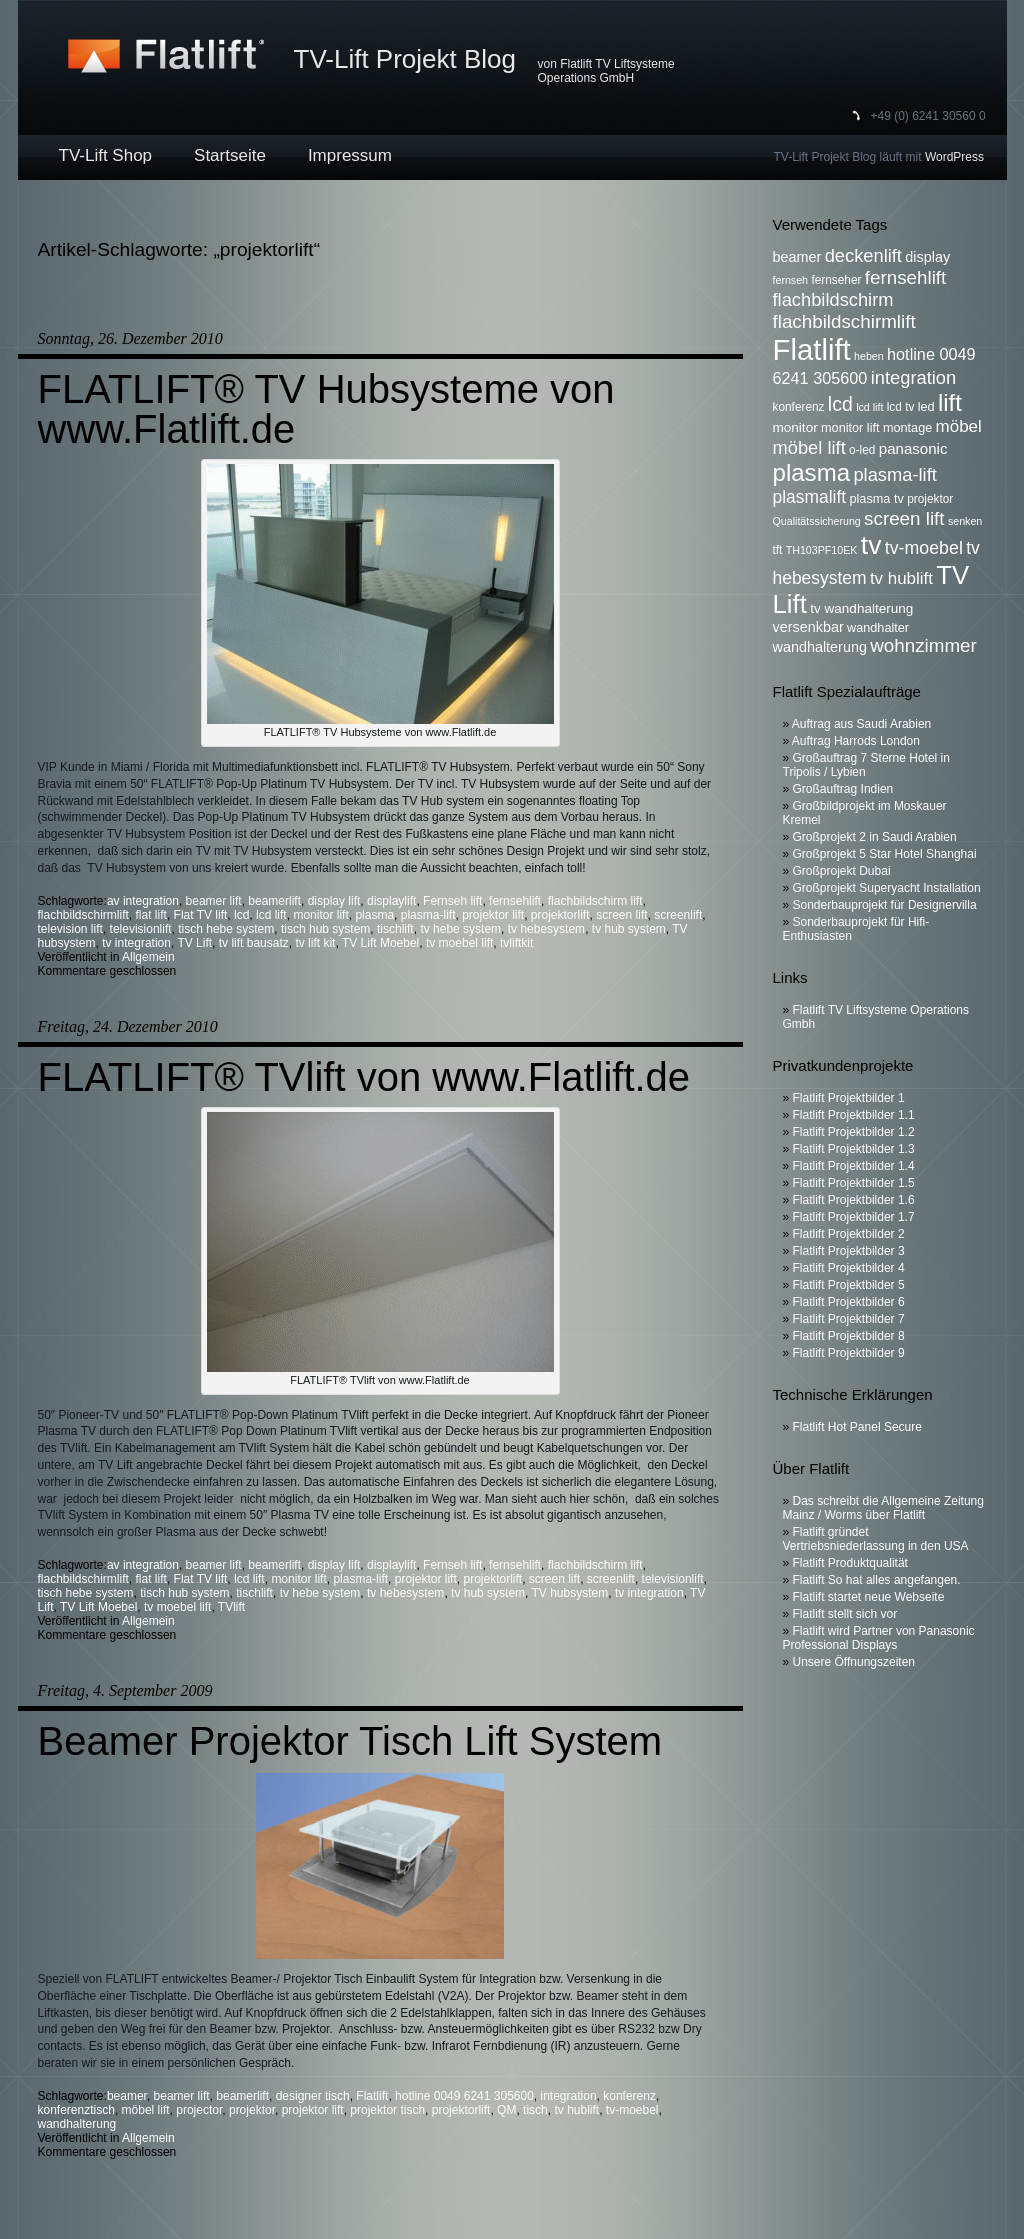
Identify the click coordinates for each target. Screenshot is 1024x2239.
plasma (374, 915)
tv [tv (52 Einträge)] (871, 545)
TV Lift (194, 943)
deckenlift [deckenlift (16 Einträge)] (863, 255)
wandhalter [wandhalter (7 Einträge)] (878, 628)
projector (199, 2110)
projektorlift (560, 915)
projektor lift (493, 915)
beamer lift (214, 901)
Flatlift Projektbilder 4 (849, 1268)
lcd (241, 915)
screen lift (621, 915)
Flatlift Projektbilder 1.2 (854, 1132)
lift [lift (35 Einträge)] (950, 402)
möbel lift (146, 2110)
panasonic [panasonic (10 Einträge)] (913, 448)
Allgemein (148, 957)
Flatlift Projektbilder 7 (849, 1319)
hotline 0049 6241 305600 (464, 2096)
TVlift (231, 1607)
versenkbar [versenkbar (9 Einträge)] (808, 627)
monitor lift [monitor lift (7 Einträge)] (850, 428)
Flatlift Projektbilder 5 (849, 1285)
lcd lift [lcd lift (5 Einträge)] (869, 407)
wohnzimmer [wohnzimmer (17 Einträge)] (923, 645)
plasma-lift (428, 915)
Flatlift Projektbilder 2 (849, 1234)
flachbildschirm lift (595, 901)
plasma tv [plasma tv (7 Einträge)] (877, 499)
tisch (535, 2110)
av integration (143, 901)
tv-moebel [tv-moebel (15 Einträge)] (924, 548)
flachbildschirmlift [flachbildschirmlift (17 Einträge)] (844, 321)
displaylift (391, 901)
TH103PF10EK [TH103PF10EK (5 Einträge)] (822, 550)
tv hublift (576, 2110)
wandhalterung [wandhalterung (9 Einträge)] (820, 647)
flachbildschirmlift (83, 915)
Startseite (230, 155)
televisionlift (141, 929)
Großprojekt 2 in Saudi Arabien (875, 837)
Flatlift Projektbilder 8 (849, 1336)
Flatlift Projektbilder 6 (849, 1302)
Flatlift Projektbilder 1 (849, 1098)
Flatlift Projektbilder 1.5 (854, 1183)
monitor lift (320, 915)
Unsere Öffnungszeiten (854, 1662)
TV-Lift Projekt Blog (405, 59)
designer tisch (313, 2096)
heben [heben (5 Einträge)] (869, 356)
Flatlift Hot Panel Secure (857, 1427)
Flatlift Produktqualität (850, 1563)
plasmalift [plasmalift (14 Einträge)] (810, 497)
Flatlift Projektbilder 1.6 (854, 1200)
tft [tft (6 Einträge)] (778, 550)
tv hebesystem (546, 929)
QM (506, 2110)
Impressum (350, 155)
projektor (252, 2110)
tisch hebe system (226, 929)
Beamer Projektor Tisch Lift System (350, 1741)
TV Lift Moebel (380, 943)
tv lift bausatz (254, 943)
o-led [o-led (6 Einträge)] (862, 450)
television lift (70, 929)
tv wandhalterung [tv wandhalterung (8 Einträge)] (861, 608)
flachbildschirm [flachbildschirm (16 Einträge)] (833, 299)
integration (569, 2096)
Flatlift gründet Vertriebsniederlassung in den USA (876, 1539)
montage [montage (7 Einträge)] (907, 428)
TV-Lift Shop (106, 155)
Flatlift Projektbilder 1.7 (854, 1217)
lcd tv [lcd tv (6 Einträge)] (901, 407)
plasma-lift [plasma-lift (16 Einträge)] (894, 474)
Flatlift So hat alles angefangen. (877, 1580)
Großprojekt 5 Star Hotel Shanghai (885, 854)
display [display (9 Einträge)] (927, 257)
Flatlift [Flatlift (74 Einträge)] (812, 349)
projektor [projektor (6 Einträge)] (930, 499)
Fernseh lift (452, 901)
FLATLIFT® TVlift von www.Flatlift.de (364, 1077)
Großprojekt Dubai (842, 871)
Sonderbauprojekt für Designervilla (885, 905)
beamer (127, 2096)
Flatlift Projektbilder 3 (849, 1251)
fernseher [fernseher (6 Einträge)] (836, 280)
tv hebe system (460, 929)
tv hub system (629, 929)
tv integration (136, 943)
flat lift (151, 915)
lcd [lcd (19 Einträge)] (840, 404)
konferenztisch (76, 2110)
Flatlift (372, 2096)
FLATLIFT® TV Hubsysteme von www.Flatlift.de (326, 409)
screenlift (678, 915)
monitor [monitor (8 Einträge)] (795, 427)
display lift (334, 901)
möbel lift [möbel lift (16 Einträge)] (809, 447)
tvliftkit (516, 943)
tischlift (395, 929)
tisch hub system (325, 929)
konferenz (629, 2096)
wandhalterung (77, 2124)
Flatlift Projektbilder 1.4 (854, 1166)
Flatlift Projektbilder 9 (849, 1353)
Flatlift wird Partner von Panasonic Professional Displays (879, 1638)
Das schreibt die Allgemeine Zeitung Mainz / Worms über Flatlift (883, 1508)
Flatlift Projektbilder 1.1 (854, 1115)
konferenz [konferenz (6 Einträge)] (799, 407)
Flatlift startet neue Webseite (869, 1597)
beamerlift (274, 901)
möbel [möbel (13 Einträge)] (959, 426)
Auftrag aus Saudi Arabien (861, 724)
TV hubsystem (570, 1593)
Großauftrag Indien (843, 789)
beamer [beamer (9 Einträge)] (797, 257)
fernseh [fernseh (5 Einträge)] (791, 280)
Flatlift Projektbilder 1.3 (854, 1149)
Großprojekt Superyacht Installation (887, 888)
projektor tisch (387, 2110)
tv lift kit (315, 943)
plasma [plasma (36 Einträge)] (812, 472)
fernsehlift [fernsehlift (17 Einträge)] (906, 277)
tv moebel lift (459, 943)
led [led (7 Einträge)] (926, 407)
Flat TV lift (201, 915)
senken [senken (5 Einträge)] (965, 521)
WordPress (954, 157)
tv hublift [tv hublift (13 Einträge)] (901, 578)
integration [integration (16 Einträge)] (913, 377)
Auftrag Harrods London (856, 741)
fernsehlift (515, 901)
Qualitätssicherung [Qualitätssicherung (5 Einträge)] (817, 521)
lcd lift (271, 915)
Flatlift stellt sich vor (845, 1614)
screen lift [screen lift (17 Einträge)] (904, 518)
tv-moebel (632, 2110)
